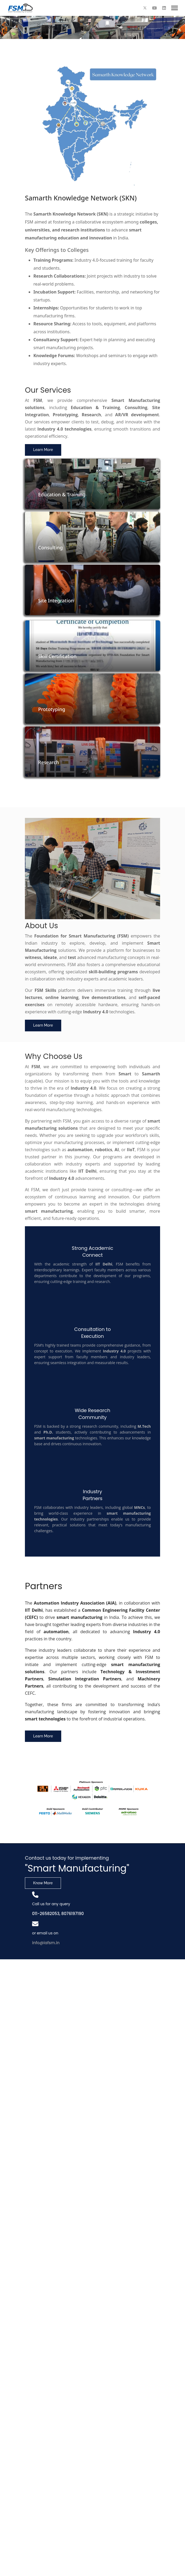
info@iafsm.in (46, 1943)
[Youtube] (154, 8)
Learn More (43, 450)
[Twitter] (145, 8)
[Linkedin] (164, 8)
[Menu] (174, 8)
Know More (43, 1883)
